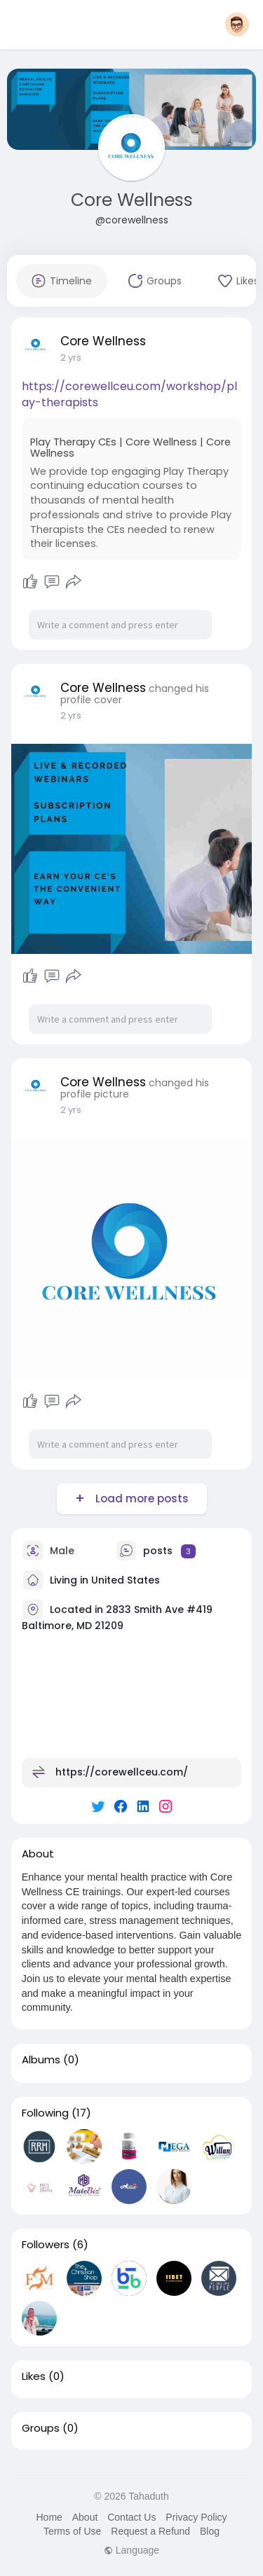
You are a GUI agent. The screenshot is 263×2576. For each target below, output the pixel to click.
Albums (41, 2059)
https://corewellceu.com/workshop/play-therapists (129, 394)
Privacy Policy (196, 2517)
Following (45, 2113)
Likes (34, 2376)
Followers (45, 2244)
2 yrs (70, 357)
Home (49, 2517)
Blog (210, 2531)
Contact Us (131, 2517)
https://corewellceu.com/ (121, 1772)
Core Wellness (132, 200)
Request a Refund (150, 2531)
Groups (41, 2428)
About (85, 2517)
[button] (237, 24)
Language (131, 2550)
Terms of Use (72, 2531)
